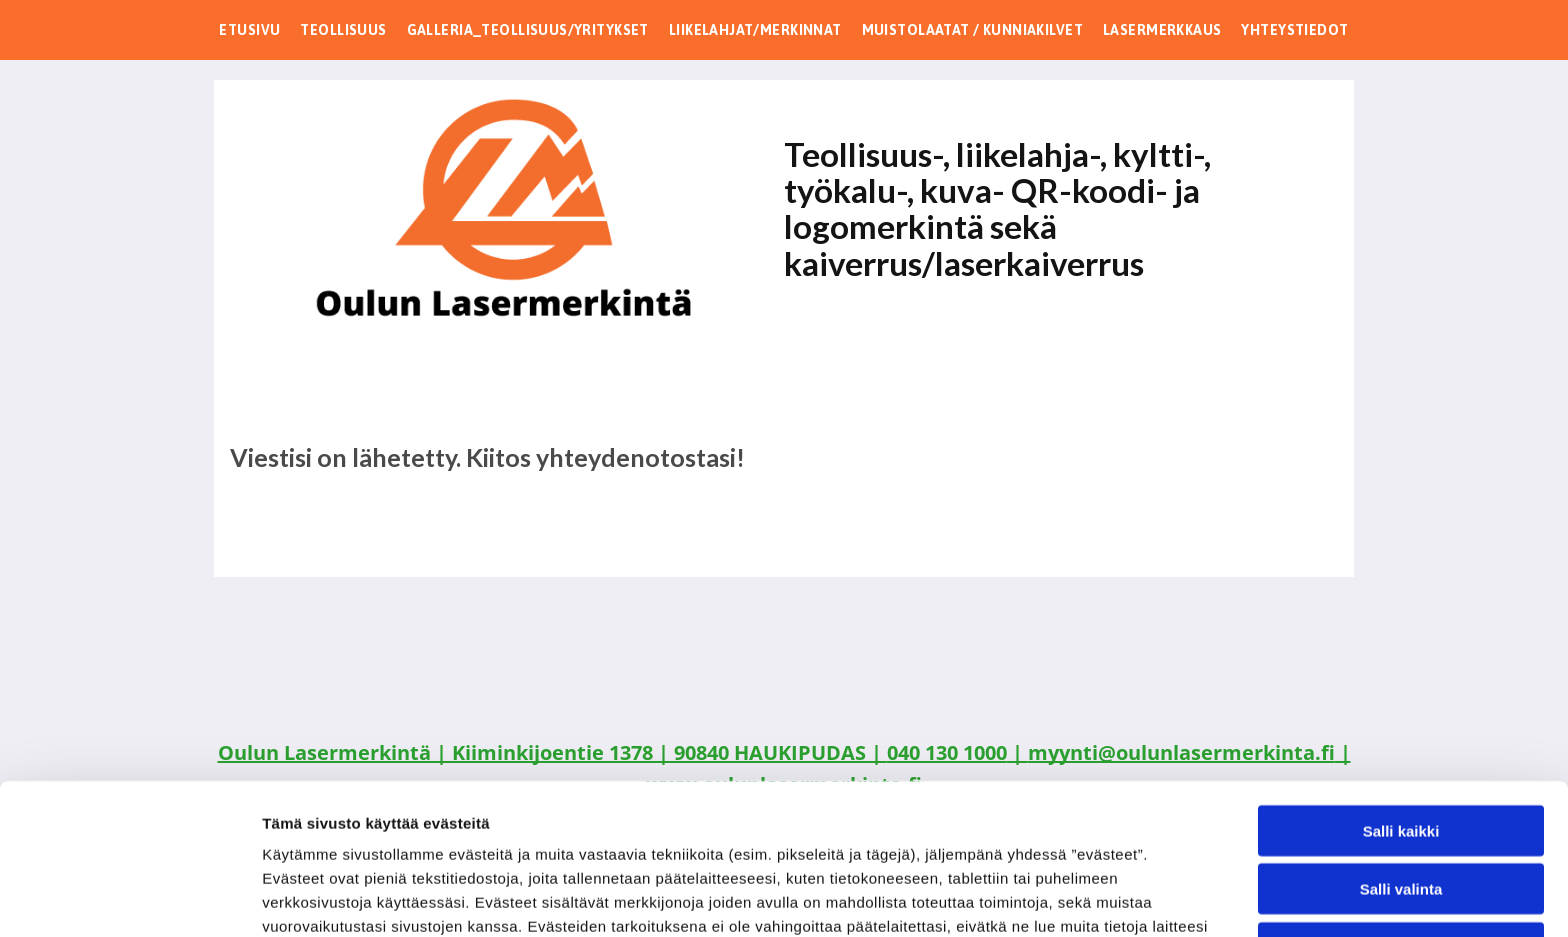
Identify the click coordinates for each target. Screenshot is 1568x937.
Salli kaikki (1401, 689)
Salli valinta (1401, 748)
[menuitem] (249, 30)
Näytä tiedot (1069, 897)
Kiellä (1401, 806)
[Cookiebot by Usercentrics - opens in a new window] (129, 898)
